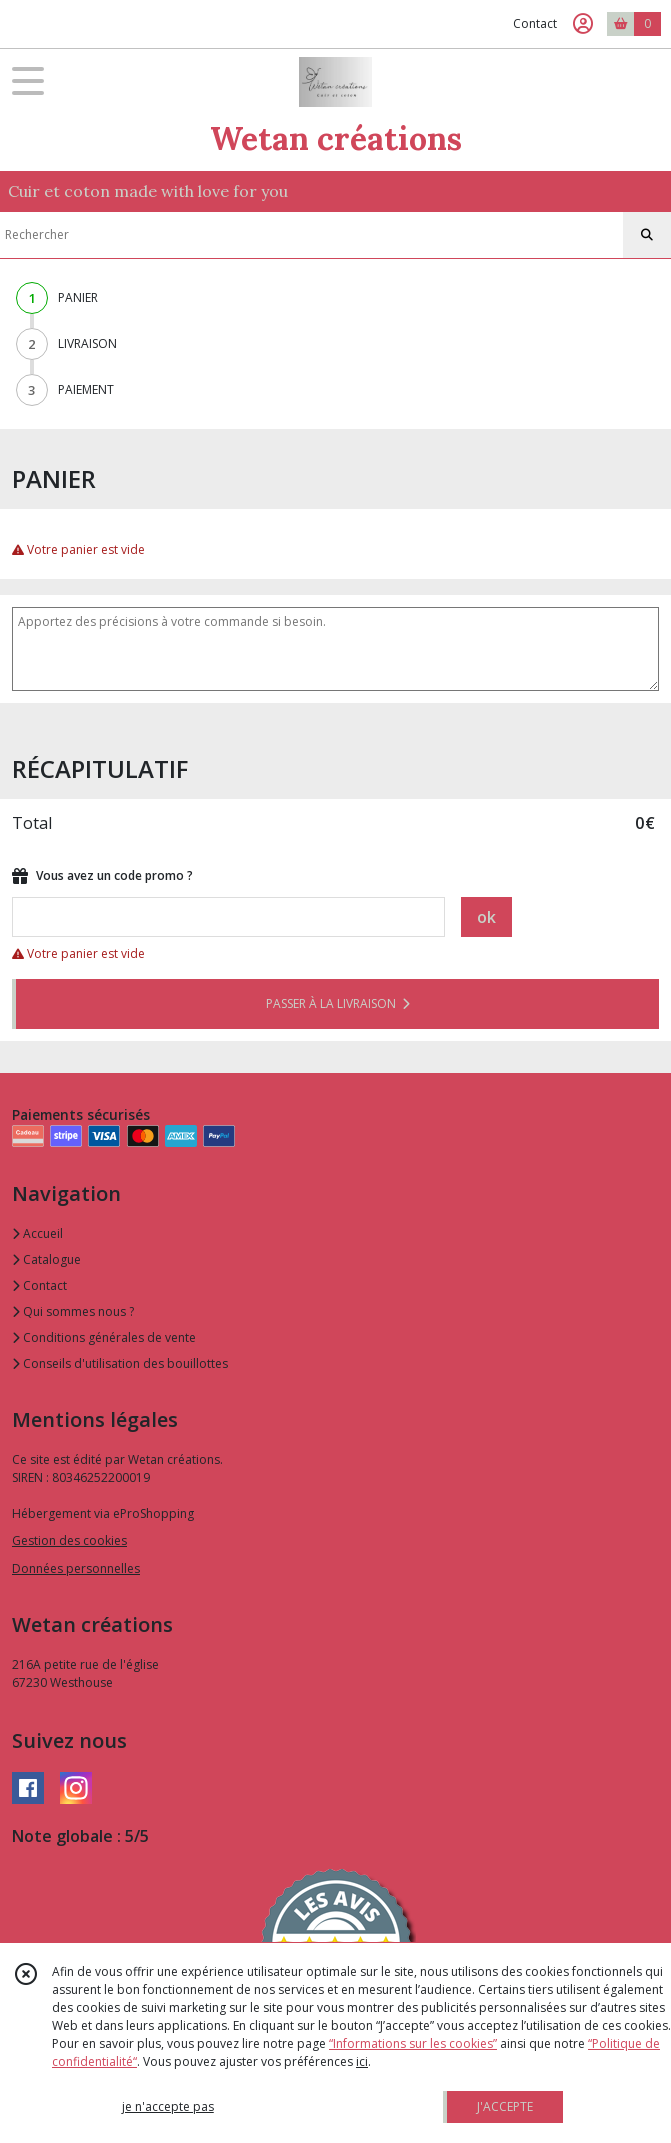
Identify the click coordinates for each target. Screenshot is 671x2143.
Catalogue (46, 1259)
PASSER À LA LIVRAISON (338, 1003)
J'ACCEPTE (505, 2106)
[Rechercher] (647, 235)
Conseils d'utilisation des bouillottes (120, 1363)
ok (486, 917)
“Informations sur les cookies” (413, 2043)
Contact (535, 23)
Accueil (37, 1233)
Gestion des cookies (69, 1540)
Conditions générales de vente (104, 1337)
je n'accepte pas (168, 2106)
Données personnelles (76, 1568)
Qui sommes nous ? (73, 1311)
